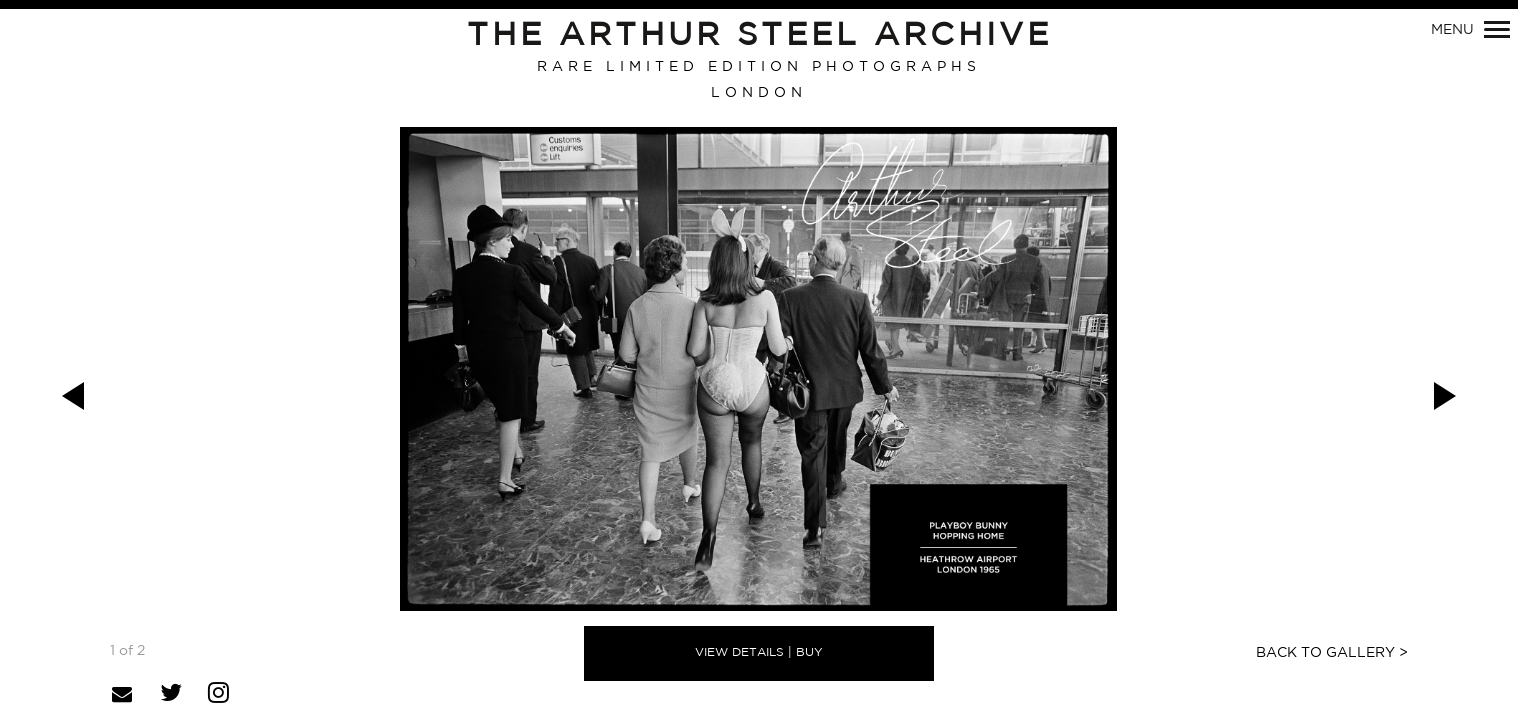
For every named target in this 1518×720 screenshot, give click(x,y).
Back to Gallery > (1332, 653)
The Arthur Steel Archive (759, 36)
